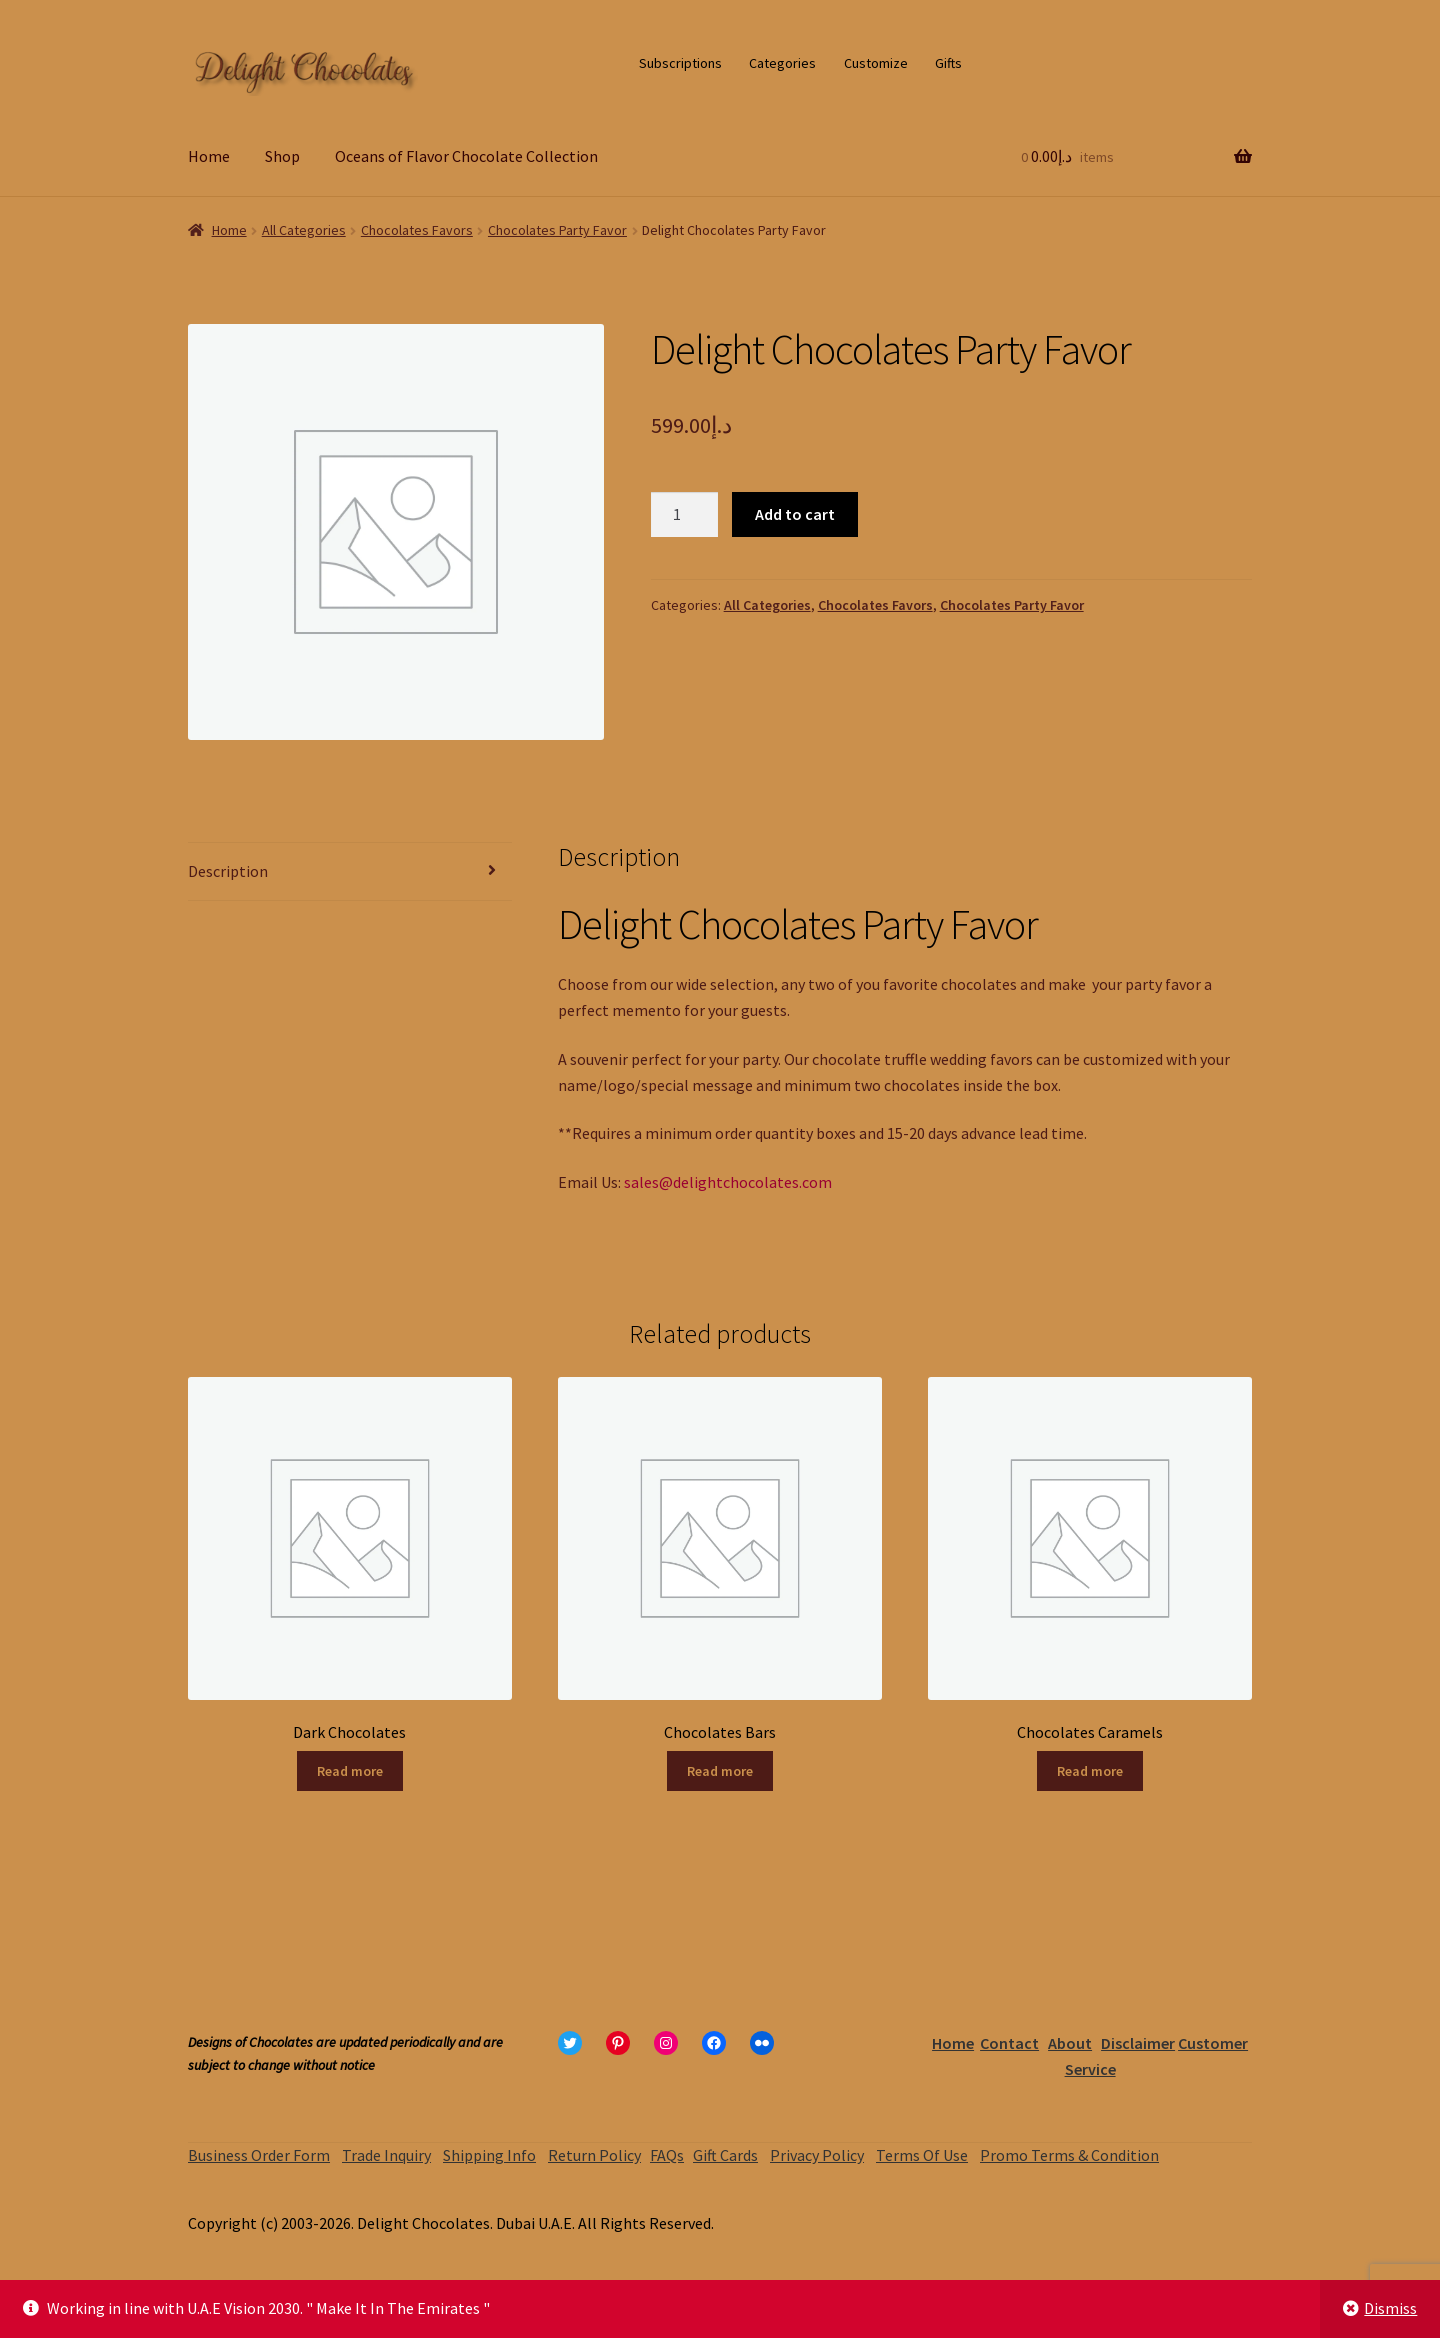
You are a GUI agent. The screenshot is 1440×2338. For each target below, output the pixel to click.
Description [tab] (228, 871)
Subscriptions (680, 63)
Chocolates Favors (417, 230)
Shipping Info (489, 2155)
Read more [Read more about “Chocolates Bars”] (720, 1771)
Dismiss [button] (1390, 2308)
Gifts (948, 63)
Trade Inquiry (386, 2155)
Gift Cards (725, 2155)
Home (209, 156)
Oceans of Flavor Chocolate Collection (466, 156)
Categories (782, 63)
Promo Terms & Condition (1069, 2155)
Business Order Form (259, 2155)
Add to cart (795, 514)
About (1070, 2043)
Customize (876, 63)
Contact (1009, 2043)
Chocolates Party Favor (557, 230)
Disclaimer (1138, 2043)
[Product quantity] (685, 515)
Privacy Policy (817, 2155)
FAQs (667, 2155)
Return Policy (594, 2155)
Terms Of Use (922, 2155)
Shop (282, 156)
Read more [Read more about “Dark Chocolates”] (350, 1771)
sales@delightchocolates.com (728, 1182)
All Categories (304, 230)
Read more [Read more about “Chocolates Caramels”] (1090, 1771)
